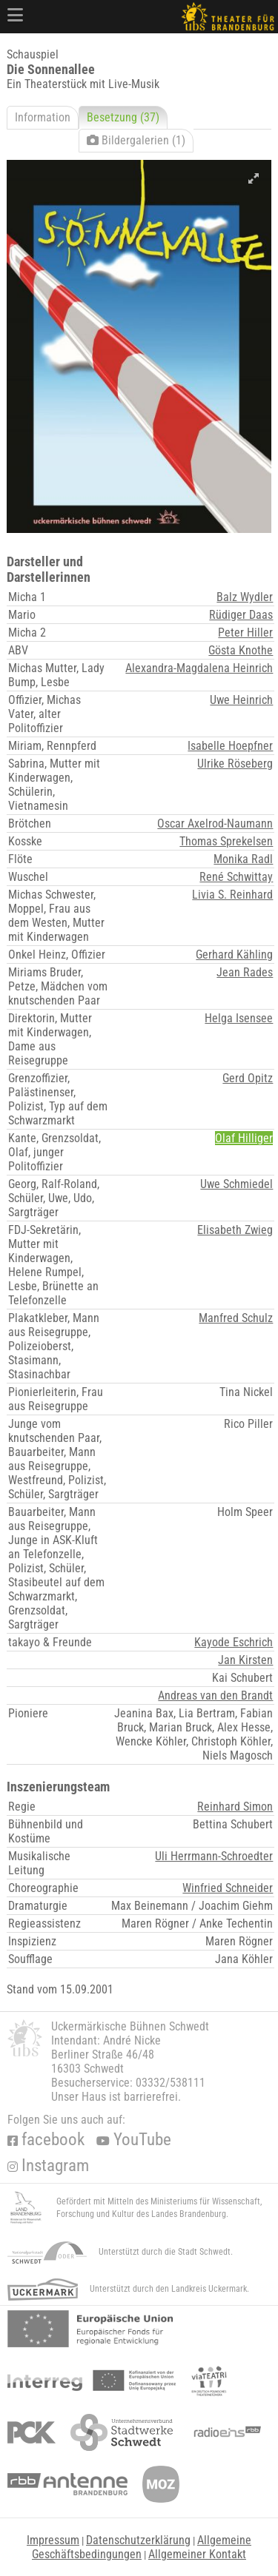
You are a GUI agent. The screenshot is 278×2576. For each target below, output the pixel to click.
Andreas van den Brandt (215, 1695)
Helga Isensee (239, 1018)
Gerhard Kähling (234, 954)
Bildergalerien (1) (136, 140)
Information (42, 117)
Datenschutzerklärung (138, 2540)
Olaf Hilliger (244, 1138)
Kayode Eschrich (233, 1642)
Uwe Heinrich (241, 700)
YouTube (133, 2140)
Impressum (53, 2540)
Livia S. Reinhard (232, 895)
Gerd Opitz (247, 1078)
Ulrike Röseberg (235, 764)
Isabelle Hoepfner (230, 746)
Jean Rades (244, 972)
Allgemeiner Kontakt (197, 2554)
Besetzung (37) (123, 117)
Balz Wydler (244, 597)
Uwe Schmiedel (236, 1184)
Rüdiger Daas (241, 615)
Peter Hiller (245, 632)
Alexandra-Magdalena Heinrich (199, 668)
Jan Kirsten (245, 1660)
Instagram (48, 2166)
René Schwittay (236, 877)
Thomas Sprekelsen (226, 841)
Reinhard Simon (235, 1806)
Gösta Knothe (240, 650)
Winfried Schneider (227, 1888)
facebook (46, 2140)
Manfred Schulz (236, 1318)
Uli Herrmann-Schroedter (214, 1856)
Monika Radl (243, 859)
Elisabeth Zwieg (235, 1230)
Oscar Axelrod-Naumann (215, 823)
